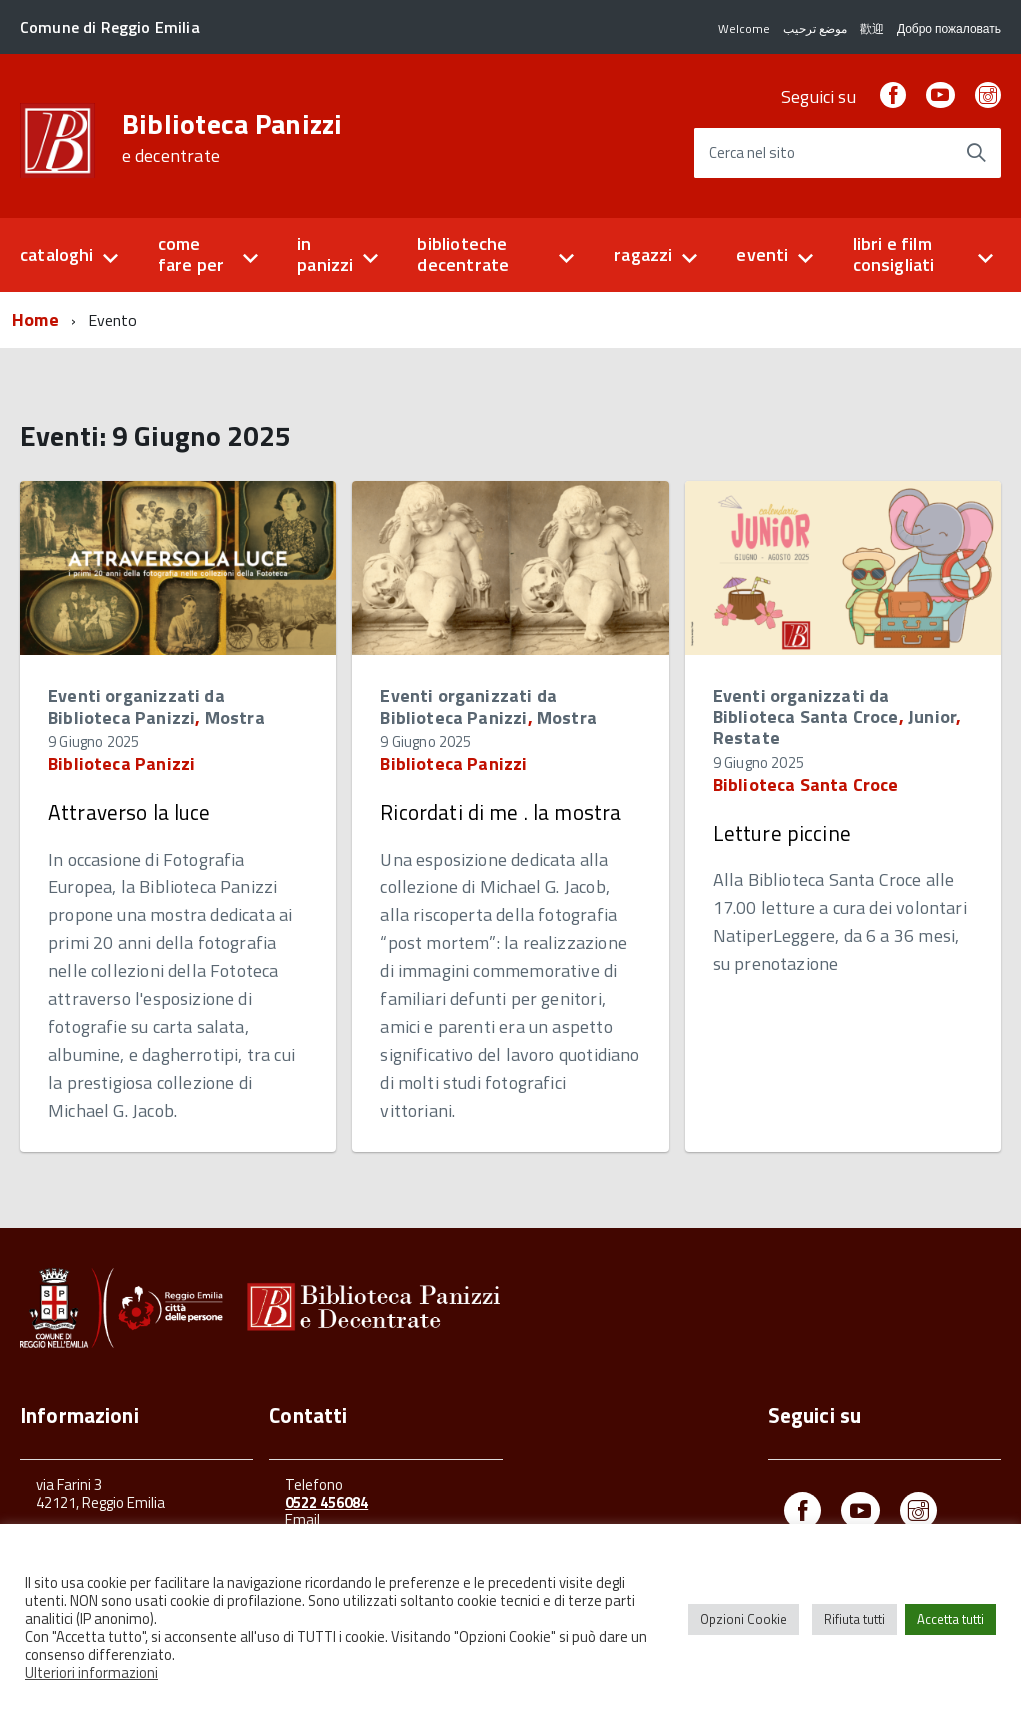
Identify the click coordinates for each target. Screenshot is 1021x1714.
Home (35, 319)
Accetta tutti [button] (950, 1619)
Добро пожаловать (949, 28)
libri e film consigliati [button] (894, 254)
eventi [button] (762, 254)
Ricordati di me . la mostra (500, 812)
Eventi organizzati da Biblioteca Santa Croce (806, 706)
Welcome (744, 28)
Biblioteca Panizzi (232, 138)
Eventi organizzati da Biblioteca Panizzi (136, 706)
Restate (746, 737)
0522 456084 (326, 1502)
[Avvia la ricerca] (976, 153)
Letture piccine (782, 833)
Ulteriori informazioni (91, 1672)
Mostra (235, 717)
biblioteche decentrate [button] (463, 254)
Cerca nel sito (752, 153)
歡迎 (872, 28)
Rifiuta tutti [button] (854, 1619)
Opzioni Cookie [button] (743, 1619)
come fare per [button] (191, 254)
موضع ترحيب (815, 28)
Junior (932, 716)
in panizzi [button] (325, 254)
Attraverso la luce (129, 812)
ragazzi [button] (643, 254)
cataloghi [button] (57, 254)
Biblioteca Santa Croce (806, 784)
